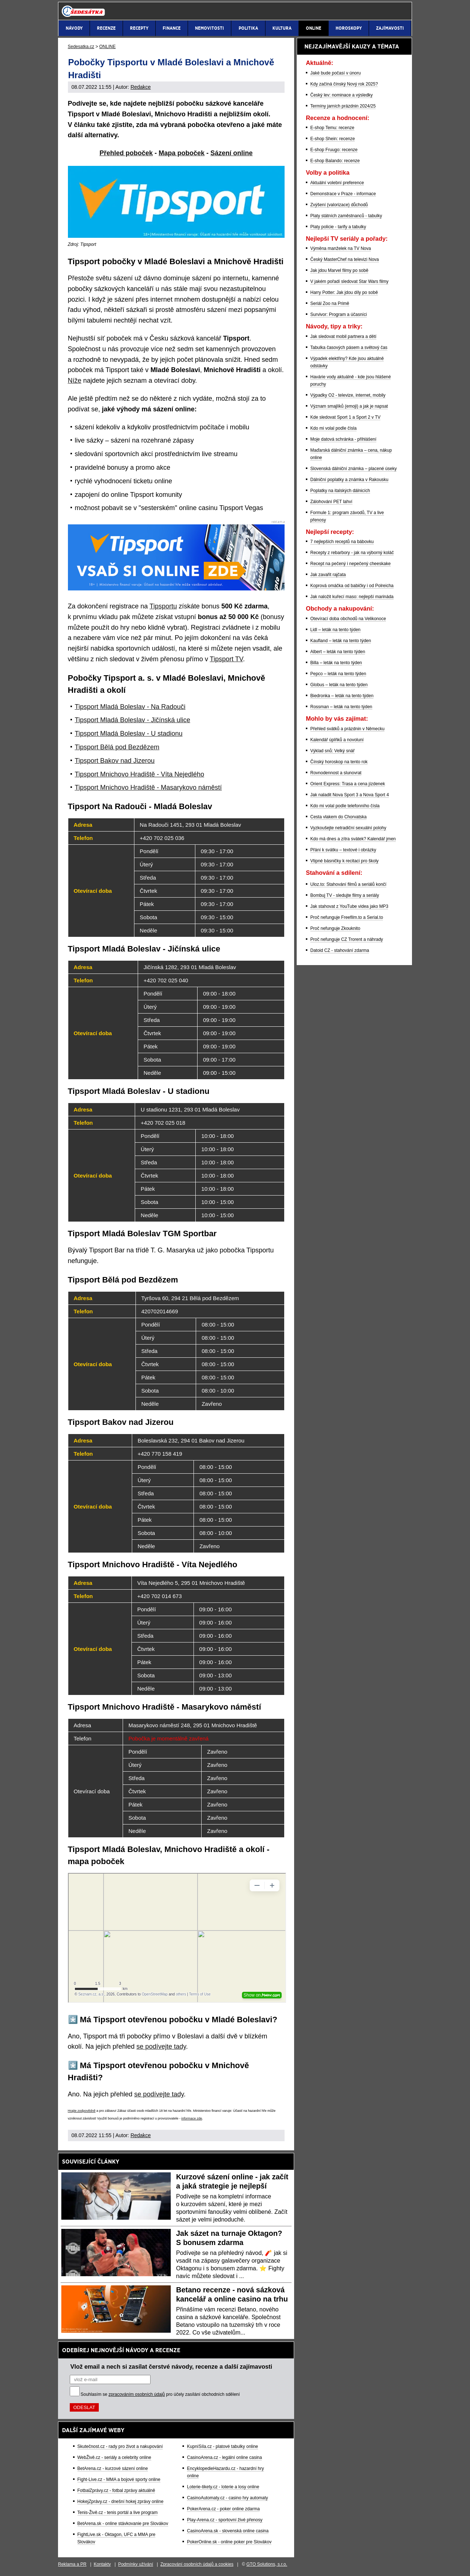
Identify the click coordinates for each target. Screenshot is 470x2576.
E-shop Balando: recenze (335, 160)
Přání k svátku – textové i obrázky (343, 849)
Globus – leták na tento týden (339, 684)
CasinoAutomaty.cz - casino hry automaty (227, 2497)
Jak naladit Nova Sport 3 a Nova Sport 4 (349, 794)
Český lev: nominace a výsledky (341, 95)
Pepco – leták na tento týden (338, 673)
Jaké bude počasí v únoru (335, 73)
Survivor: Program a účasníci (338, 314)
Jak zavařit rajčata (328, 574)
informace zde (191, 2118)
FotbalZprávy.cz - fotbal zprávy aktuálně (116, 2490)
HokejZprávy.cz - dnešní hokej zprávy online (120, 2501)
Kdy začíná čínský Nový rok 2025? (344, 84)
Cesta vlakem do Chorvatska (338, 816)
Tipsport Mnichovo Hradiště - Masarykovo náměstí (148, 787)
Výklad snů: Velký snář (332, 750)
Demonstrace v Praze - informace (343, 193)
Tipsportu (163, 606)
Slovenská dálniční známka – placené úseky (353, 468)
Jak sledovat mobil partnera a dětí (343, 336)
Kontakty (102, 2564)
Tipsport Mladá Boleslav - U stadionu (128, 733)
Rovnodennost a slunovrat (335, 772)
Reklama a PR (72, 2564)
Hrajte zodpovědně (82, 2111)
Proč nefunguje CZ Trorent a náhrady (346, 939)
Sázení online (231, 153)
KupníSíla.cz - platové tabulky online (222, 2446)
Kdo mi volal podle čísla (333, 428)
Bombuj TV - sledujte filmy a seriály (344, 895)
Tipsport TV (226, 659)
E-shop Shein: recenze (332, 138)
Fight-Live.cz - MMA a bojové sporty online (118, 2479)
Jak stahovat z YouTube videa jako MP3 (349, 906)
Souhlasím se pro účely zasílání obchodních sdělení (160, 2394)
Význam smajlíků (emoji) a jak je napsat (349, 406)
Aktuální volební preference (337, 182)
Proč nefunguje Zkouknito (335, 928)
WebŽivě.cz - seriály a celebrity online (114, 2457)
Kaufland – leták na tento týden (340, 640)
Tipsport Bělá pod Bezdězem (117, 747)
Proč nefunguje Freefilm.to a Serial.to (346, 917)
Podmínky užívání (135, 2564)
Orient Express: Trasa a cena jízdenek (347, 783)
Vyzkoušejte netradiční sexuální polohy (348, 827)
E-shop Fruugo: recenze (334, 149)
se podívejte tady (161, 2046)
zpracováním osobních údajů (137, 2394)
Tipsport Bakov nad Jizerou (115, 760)
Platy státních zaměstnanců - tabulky (346, 215)
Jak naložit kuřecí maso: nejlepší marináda (352, 596)
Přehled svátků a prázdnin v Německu (347, 728)
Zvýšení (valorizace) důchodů (339, 204)
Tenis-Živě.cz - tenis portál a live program (117, 2512)
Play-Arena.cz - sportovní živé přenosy (224, 2519)
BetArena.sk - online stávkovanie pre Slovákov (122, 2523)
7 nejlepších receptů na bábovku (342, 541)
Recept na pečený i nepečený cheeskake (350, 563)
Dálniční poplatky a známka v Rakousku (349, 479)
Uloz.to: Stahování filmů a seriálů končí (348, 884)
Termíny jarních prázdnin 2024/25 (343, 106)
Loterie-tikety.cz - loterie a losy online (223, 2486)
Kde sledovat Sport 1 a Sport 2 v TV (345, 417)
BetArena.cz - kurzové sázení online (112, 2468)
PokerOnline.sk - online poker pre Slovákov (229, 2541)
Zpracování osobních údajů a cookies (197, 2564)
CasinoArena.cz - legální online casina (224, 2457)
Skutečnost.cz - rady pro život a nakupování (120, 2446)
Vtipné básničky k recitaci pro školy (344, 860)
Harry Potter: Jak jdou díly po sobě (344, 292)
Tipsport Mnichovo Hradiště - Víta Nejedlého (140, 774)
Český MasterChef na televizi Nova (344, 259)
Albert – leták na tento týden (337, 651)
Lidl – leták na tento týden (335, 629)
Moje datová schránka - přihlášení (343, 439)
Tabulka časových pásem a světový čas (348, 347)
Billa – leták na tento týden (336, 662)
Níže (75, 380)
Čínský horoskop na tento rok (339, 761)
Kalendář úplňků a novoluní (337, 739)
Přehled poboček (126, 153)
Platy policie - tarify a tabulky (338, 226)
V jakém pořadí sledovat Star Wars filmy (349, 281)
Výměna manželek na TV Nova (340, 248)
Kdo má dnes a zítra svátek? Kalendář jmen (353, 838)
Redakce (140, 87)
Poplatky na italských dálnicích (340, 490)
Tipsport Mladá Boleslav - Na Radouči (130, 706)
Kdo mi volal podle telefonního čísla (345, 805)
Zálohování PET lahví (331, 501)
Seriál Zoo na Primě (329, 303)
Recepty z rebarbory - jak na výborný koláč (352, 552)
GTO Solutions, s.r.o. (266, 2564)
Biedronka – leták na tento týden (341, 695)
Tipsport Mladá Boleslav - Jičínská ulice (132, 720)
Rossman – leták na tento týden (341, 706)
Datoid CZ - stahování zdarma (339, 950)
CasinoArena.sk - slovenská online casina (227, 2530)
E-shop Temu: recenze (332, 127)
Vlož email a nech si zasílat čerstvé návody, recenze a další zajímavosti (171, 2366)
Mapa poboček (182, 153)
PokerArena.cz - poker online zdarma (223, 2508)
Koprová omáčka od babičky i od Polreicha (352, 585)
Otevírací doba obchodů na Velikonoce (348, 618)
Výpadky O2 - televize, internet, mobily (348, 395)
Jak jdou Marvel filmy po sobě (339, 270)
